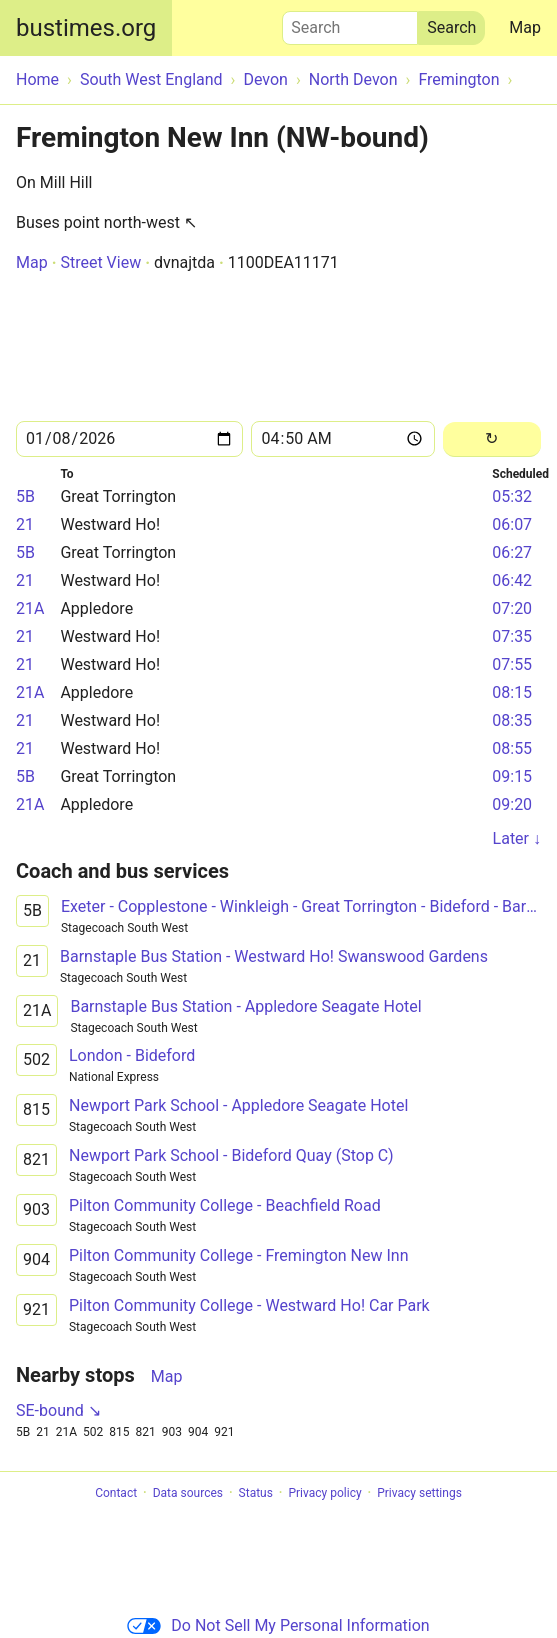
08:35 (512, 720)
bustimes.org (86, 28)
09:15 (512, 776)
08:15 (512, 692)
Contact (116, 1493)
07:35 (512, 636)
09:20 (512, 804)
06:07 (512, 524)
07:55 (512, 664)
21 (25, 524)
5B (25, 496)
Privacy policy (324, 1493)
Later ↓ (517, 838)
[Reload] (492, 439)
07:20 (512, 608)
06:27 (512, 552)
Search (350, 23)
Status (256, 1493)
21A (30, 608)
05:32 (512, 496)
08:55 (512, 748)
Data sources (188, 1493)
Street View (100, 262)
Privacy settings (419, 1493)
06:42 (512, 580)
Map (525, 27)
